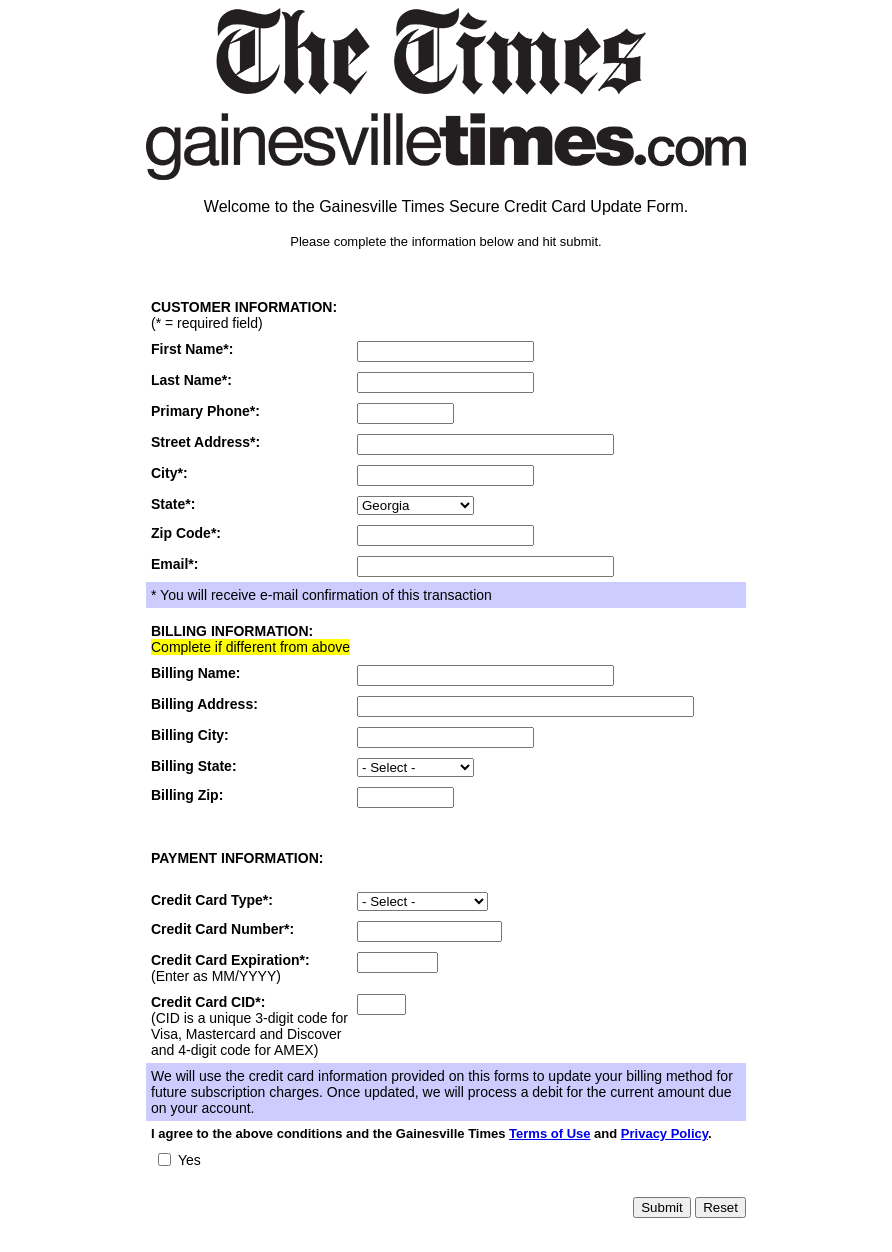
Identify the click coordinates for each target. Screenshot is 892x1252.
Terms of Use (549, 1133)
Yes (189, 1160)
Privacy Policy (664, 1133)
